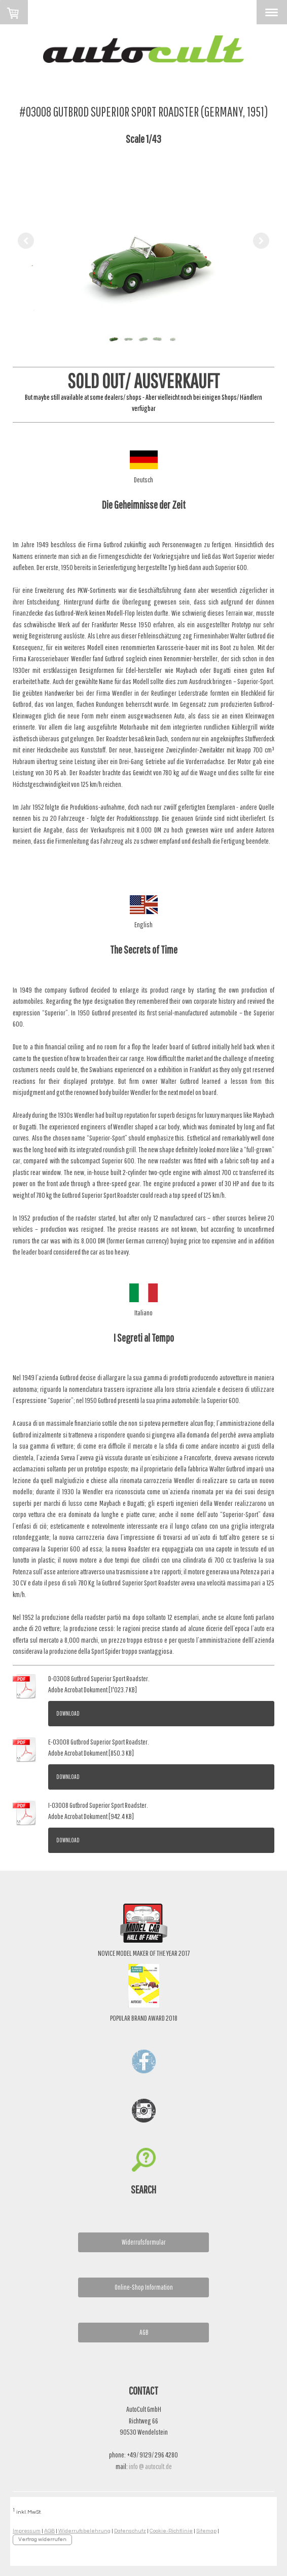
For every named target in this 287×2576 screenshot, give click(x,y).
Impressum (27, 2530)
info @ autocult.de (150, 2466)
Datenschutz (130, 2530)
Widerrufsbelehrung (84, 2530)
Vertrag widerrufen (42, 2539)
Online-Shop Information (144, 2287)
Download (68, 1713)
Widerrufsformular (144, 2242)
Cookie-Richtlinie (171, 2530)
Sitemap (206, 2530)
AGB (143, 2332)
